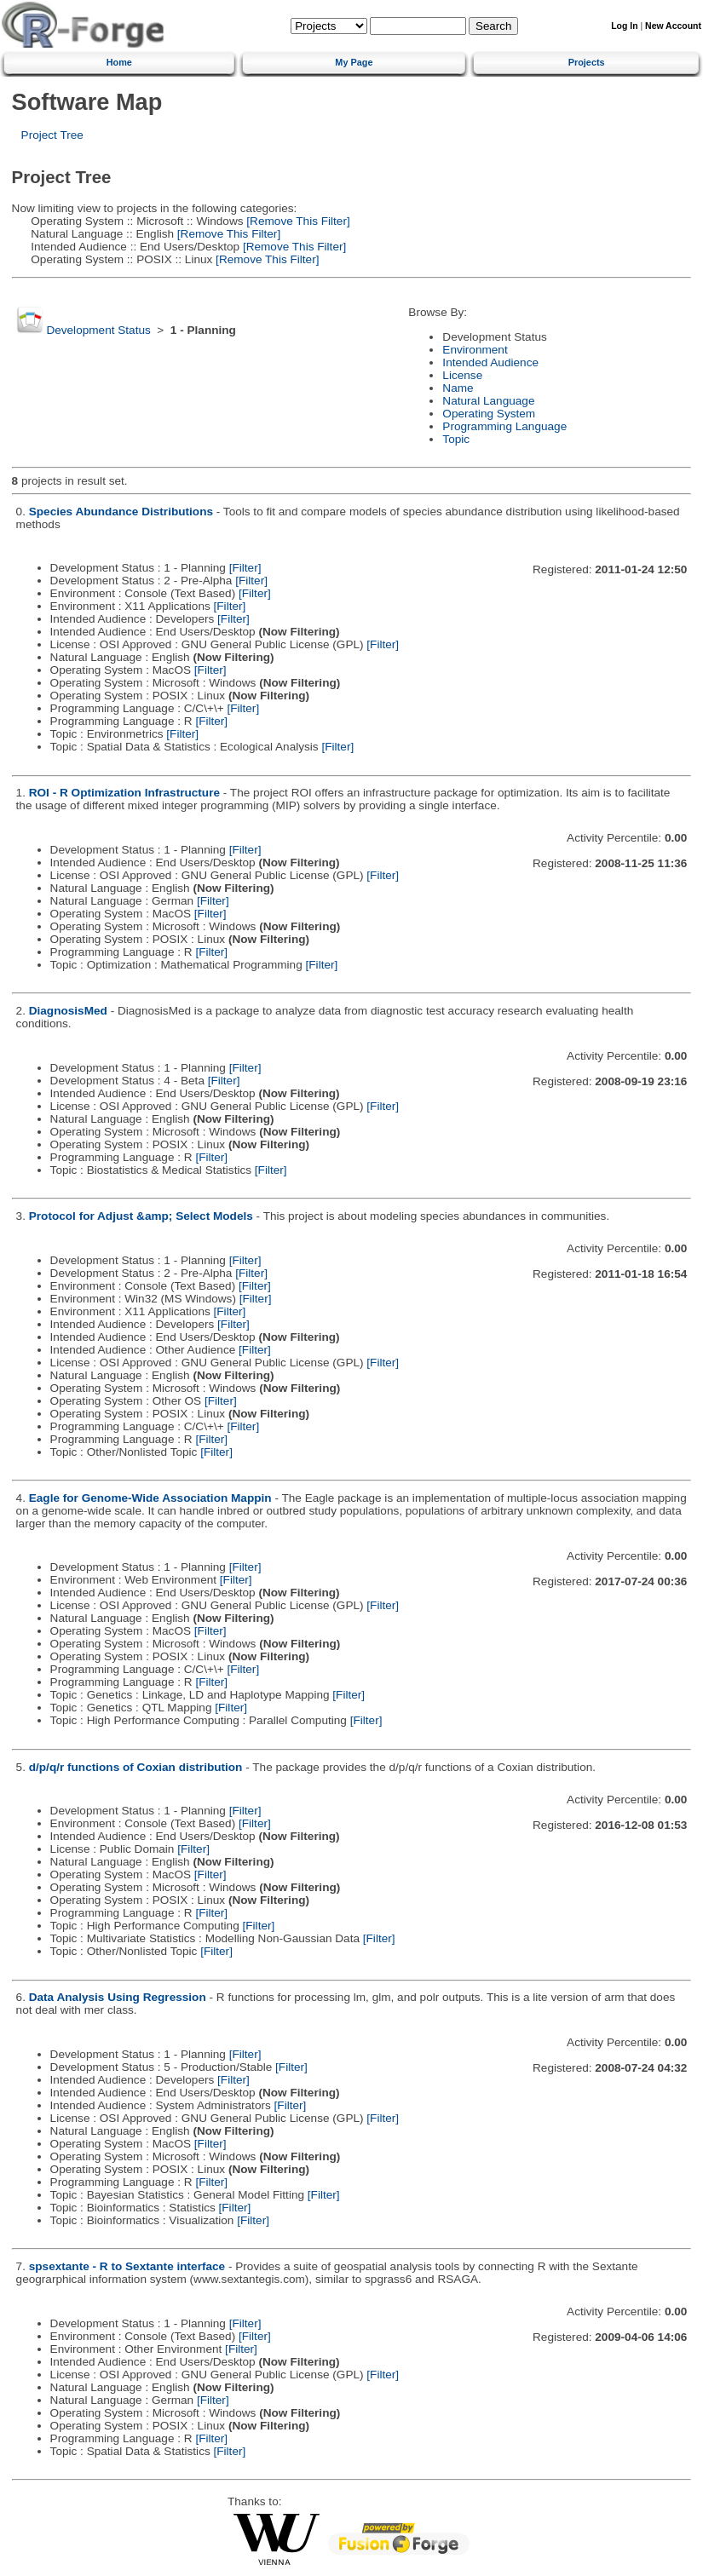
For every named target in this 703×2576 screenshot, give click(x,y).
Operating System (488, 413)
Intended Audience (490, 362)
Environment (474, 349)
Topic (456, 439)
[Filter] (245, 567)
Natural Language (488, 400)
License (462, 375)
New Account (673, 26)
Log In (624, 26)
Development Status (98, 330)
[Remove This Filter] (297, 221)
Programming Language (504, 426)
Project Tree (52, 135)
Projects (586, 62)
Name (457, 388)
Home (119, 62)
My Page (353, 62)
